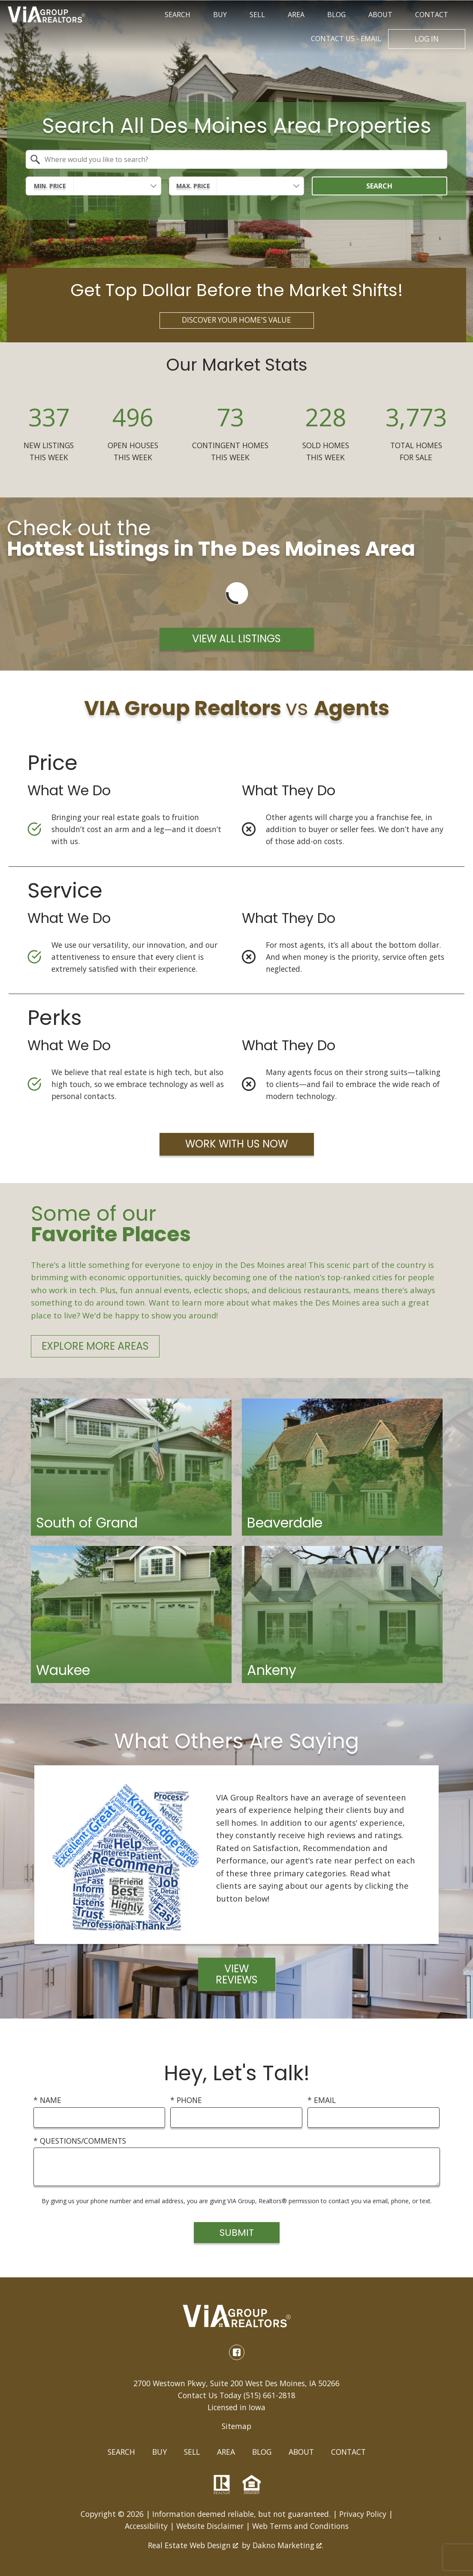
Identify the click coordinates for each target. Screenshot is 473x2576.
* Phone (186, 2101)
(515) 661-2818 (269, 2395)
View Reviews (237, 1974)
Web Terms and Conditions (300, 2527)
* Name (47, 2101)
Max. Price (193, 186)
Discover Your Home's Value (236, 321)
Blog (261, 2452)
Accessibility (146, 2527)
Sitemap (236, 2427)
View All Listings (236, 639)
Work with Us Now (236, 1145)
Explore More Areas (95, 1347)
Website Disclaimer (210, 2527)
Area (226, 2452)
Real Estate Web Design (193, 2545)
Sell (192, 2452)
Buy (159, 2452)
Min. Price (50, 186)
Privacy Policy (362, 2515)
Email (346, 39)
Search (379, 186)
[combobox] (236, 159)
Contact (348, 2452)
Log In (427, 39)
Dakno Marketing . (288, 2545)
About (301, 2452)
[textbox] (241, 159)
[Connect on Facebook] (236, 2352)
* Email (321, 2101)
